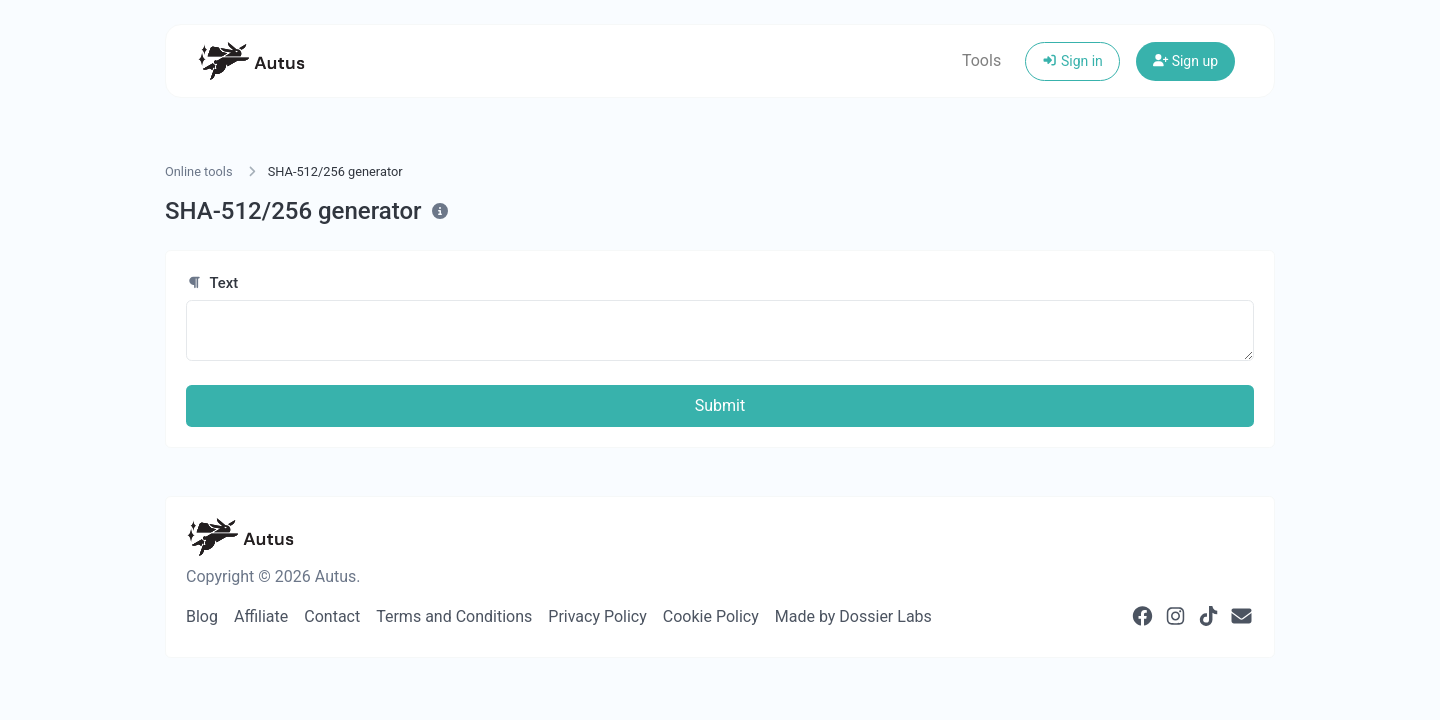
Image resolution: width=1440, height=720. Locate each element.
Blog (202, 616)
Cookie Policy (711, 616)
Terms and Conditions (454, 616)
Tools (981, 60)
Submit (720, 405)
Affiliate (261, 616)
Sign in (1072, 61)
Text (212, 283)
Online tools (199, 171)
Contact (332, 616)
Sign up (1185, 61)
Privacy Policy (597, 616)
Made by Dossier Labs (853, 616)
